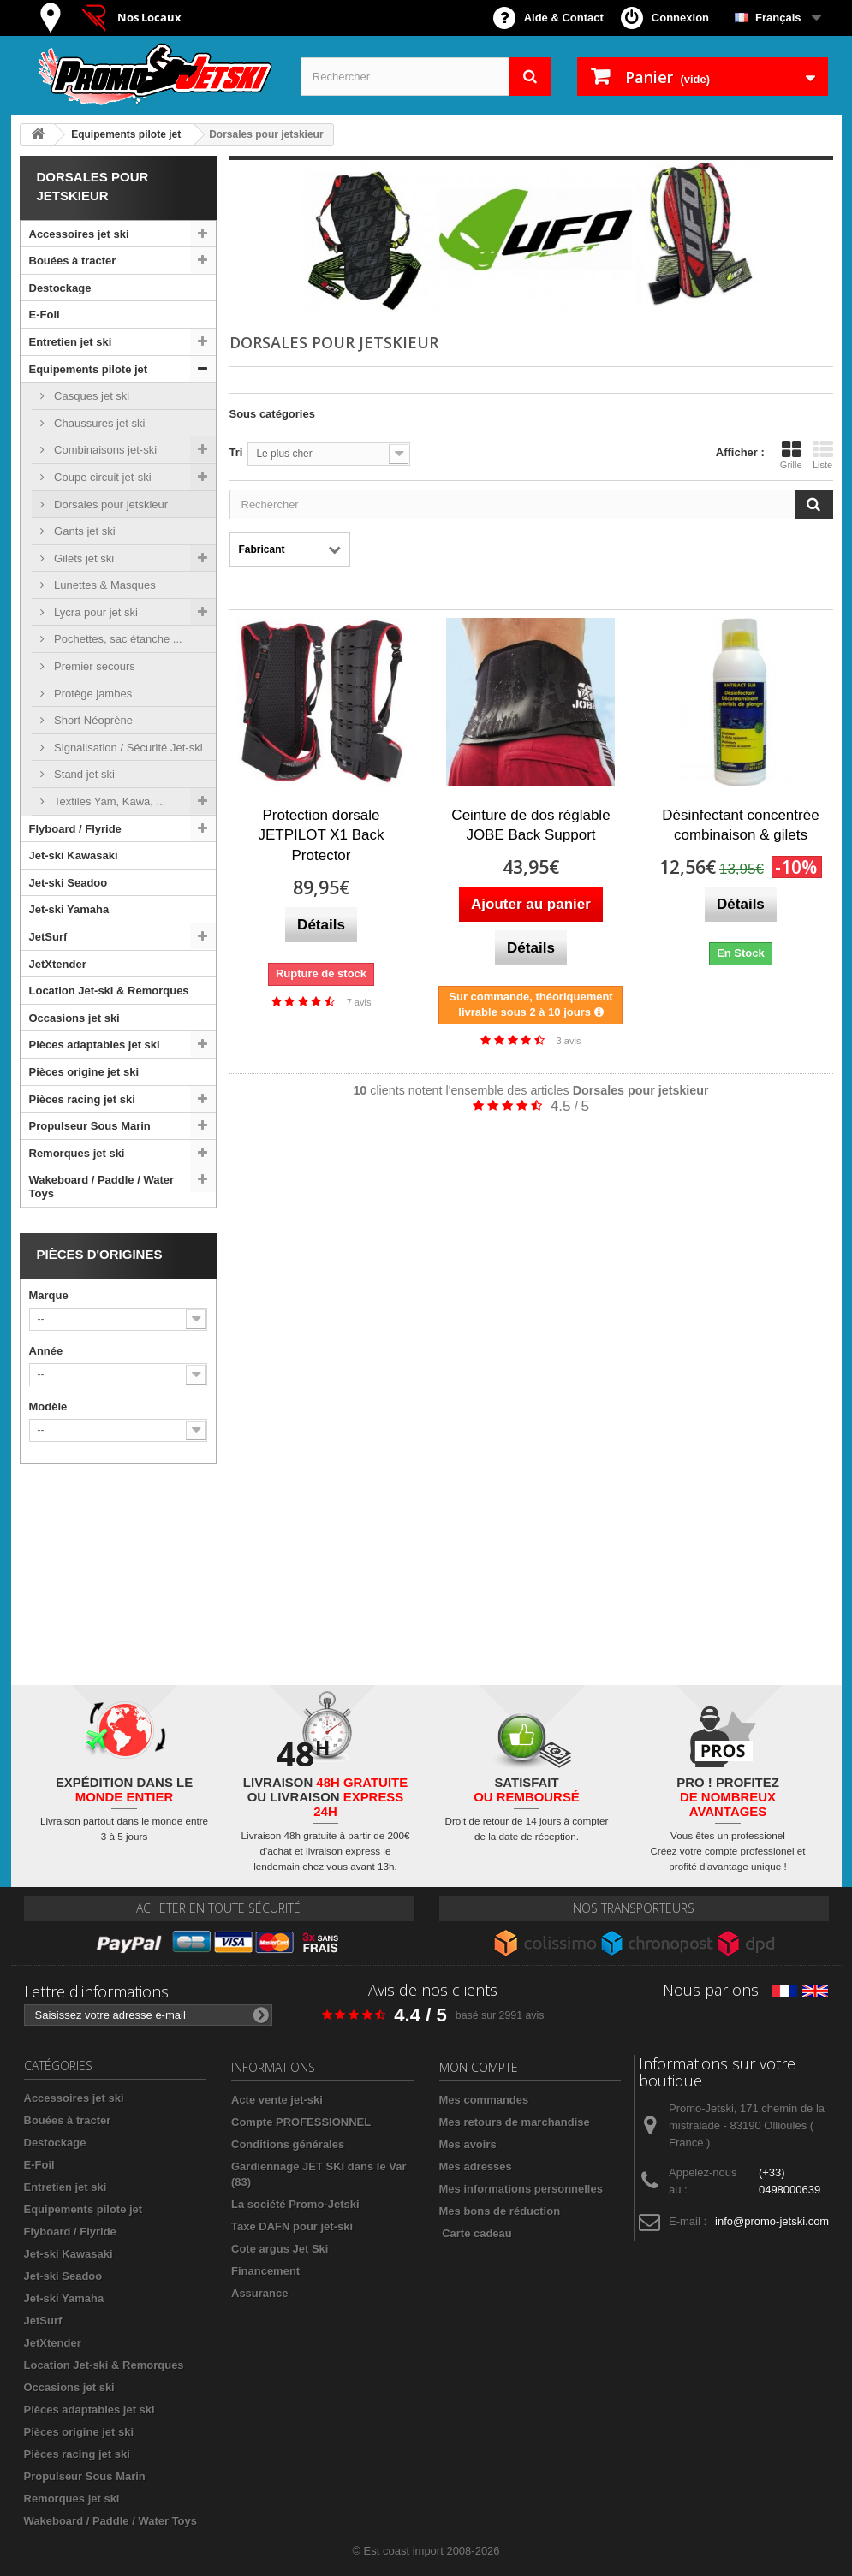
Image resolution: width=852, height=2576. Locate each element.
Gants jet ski (83, 531)
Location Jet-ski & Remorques (109, 990)
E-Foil (44, 314)
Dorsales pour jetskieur (110, 504)
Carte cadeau (477, 2233)
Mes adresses (475, 2166)
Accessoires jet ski (79, 234)
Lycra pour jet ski (94, 612)
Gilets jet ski (83, 558)
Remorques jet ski (77, 1153)
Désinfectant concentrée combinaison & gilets (740, 825)
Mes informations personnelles (521, 2188)
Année (46, 1350)
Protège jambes (92, 693)
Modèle (48, 1406)
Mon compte (478, 2067)
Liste (823, 454)
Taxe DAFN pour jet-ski (292, 2226)
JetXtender (57, 964)
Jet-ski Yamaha (69, 909)
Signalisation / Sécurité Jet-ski (127, 747)
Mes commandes (484, 2099)
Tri (236, 452)
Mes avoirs (468, 2144)
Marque (49, 1295)
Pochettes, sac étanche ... (116, 638)
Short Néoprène (92, 720)
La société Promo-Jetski (295, 2204)
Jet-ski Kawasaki (73, 855)
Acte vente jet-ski (277, 2099)
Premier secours (93, 666)
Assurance (259, 2293)
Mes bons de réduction (500, 2211)
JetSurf (48, 936)
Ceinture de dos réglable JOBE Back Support (530, 825)
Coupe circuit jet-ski (101, 477)
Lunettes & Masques (103, 585)
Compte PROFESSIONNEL (301, 2122)
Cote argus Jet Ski (279, 2248)
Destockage (60, 288)
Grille (791, 454)
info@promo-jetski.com (772, 2221)
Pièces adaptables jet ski (94, 1044)
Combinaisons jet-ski (104, 449)
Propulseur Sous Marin (90, 1125)
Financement (265, 2270)
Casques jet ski (90, 395)
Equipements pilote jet (88, 369)
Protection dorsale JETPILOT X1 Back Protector (321, 835)
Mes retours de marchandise (514, 2122)
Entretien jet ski (70, 341)
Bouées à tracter (72, 260)
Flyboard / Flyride (75, 828)
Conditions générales (287, 2144)
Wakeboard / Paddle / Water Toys (102, 1186)
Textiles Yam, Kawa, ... (108, 801)
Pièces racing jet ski (82, 1099)
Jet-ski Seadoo (68, 882)
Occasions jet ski (74, 1018)
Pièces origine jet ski (84, 1071)
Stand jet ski (83, 774)
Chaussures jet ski (98, 423)
